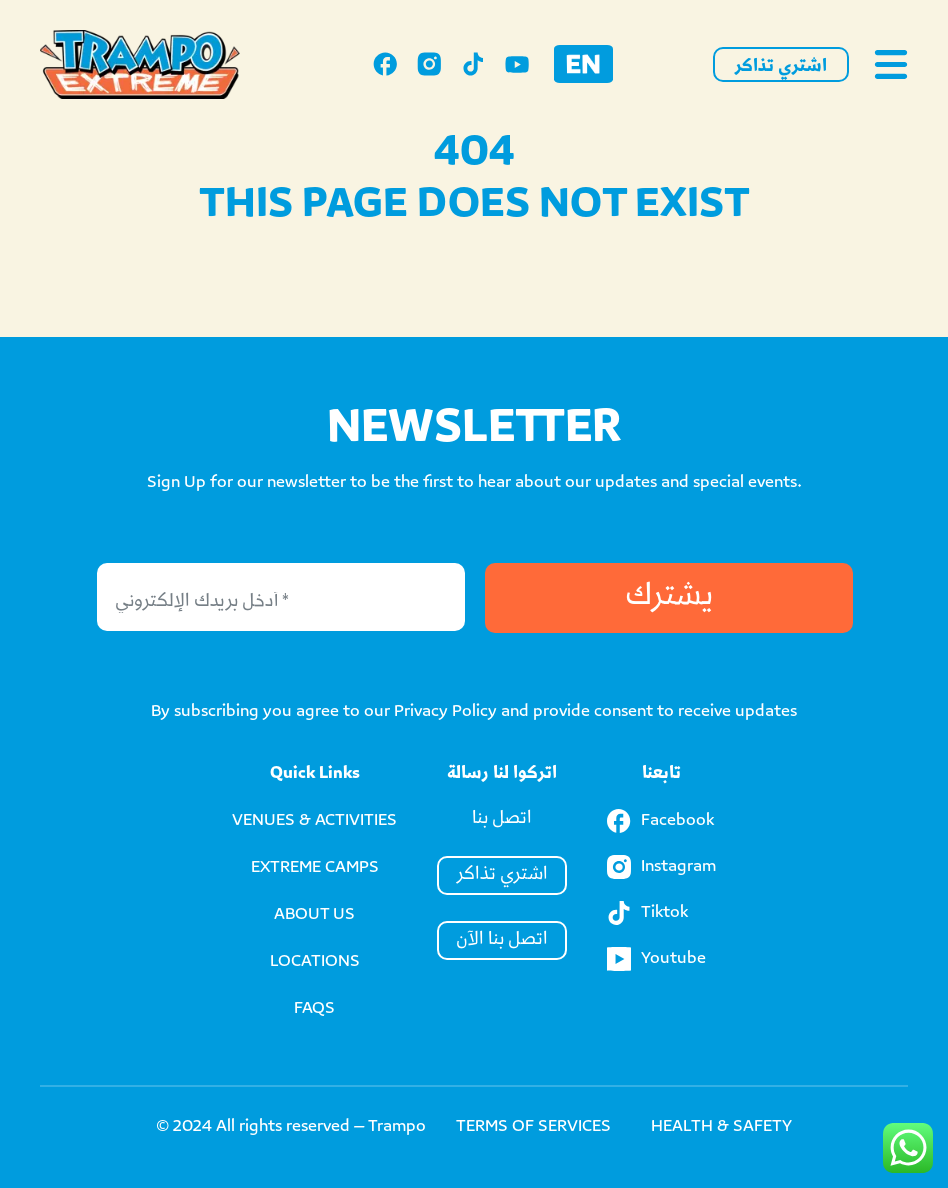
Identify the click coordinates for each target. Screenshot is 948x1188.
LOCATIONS (315, 962)
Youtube (656, 959)
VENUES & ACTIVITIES (314, 821)
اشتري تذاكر (781, 67)
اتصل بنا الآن (502, 940)
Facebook (660, 821)
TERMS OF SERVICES (533, 1127)
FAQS (314, 1009)
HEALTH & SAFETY (721, 1127)
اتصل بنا (502, 819)
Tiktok (647, 913)
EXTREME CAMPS (315, 868)
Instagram (661, 867)
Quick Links (315, 774)
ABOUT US (314, 915)
